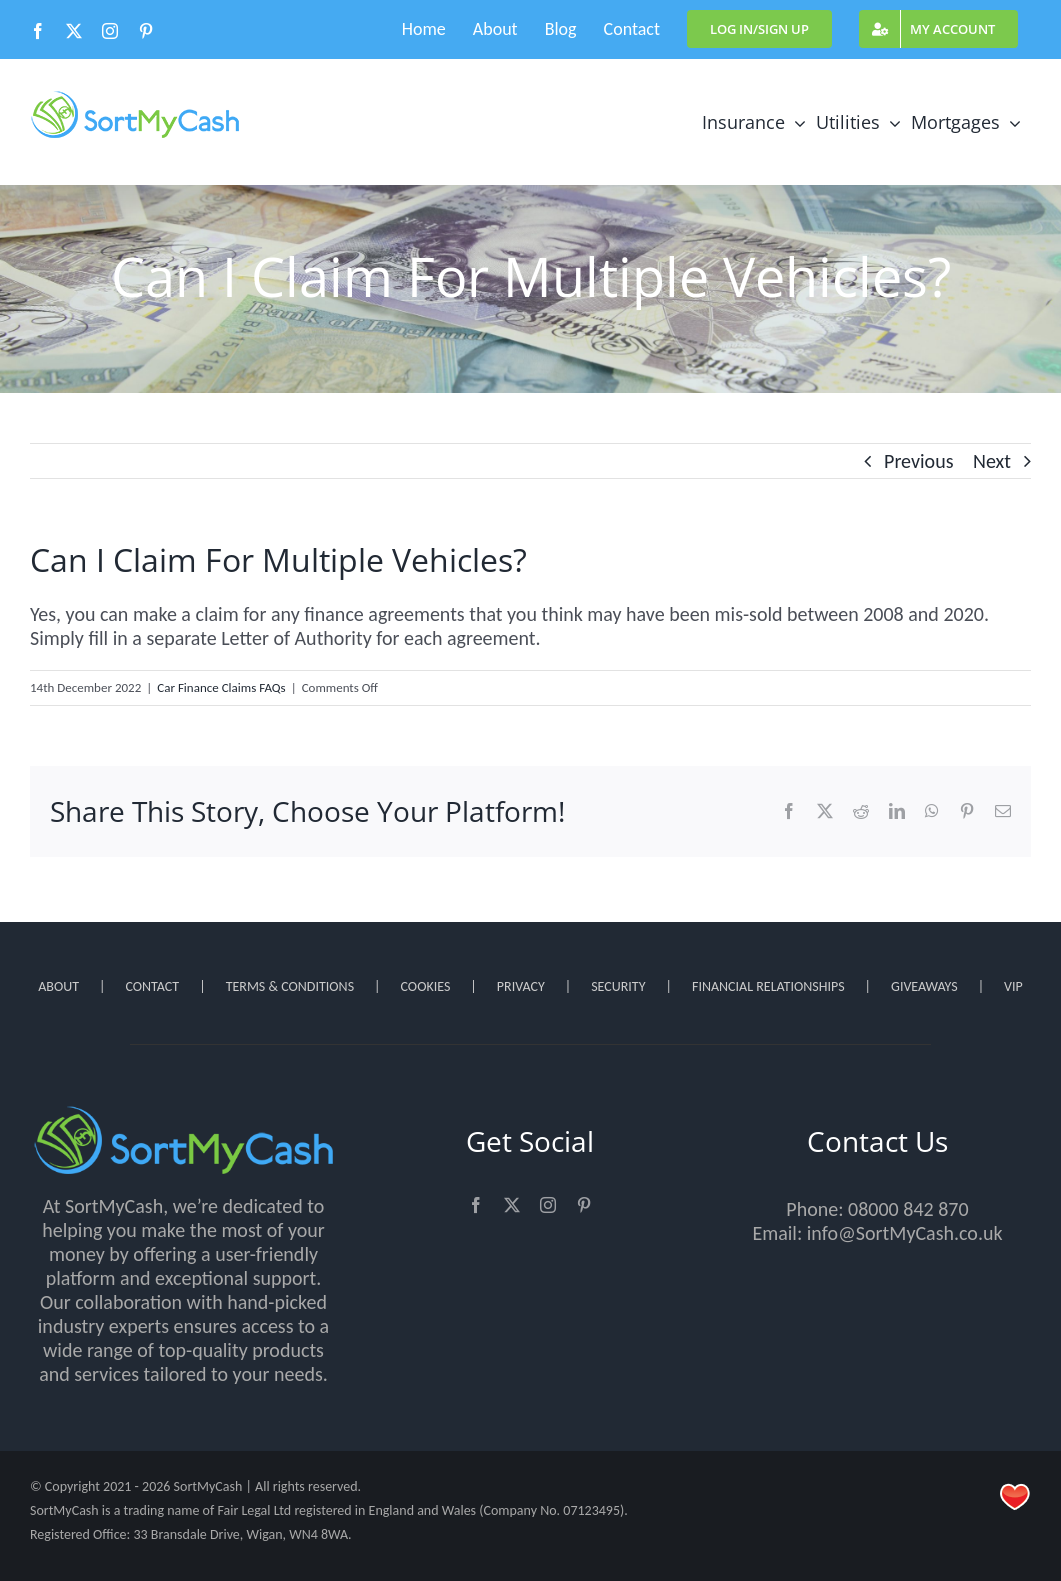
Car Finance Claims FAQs (221, 687)
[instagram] (548, 1205)
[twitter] (512, 1205)
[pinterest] (584, 1205)
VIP (1013, 986)
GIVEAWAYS (924, 986)
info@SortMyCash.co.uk (905, 1233)
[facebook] (476, 1205)
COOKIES (426, 986)
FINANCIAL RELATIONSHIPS (768, 986)
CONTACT (152, 986)
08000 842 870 (908, 1209)
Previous (918, 461)
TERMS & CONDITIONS (290, 986)
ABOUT (58, 986)
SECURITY (618, 986)
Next (992, 461)
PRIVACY (521, 986)
